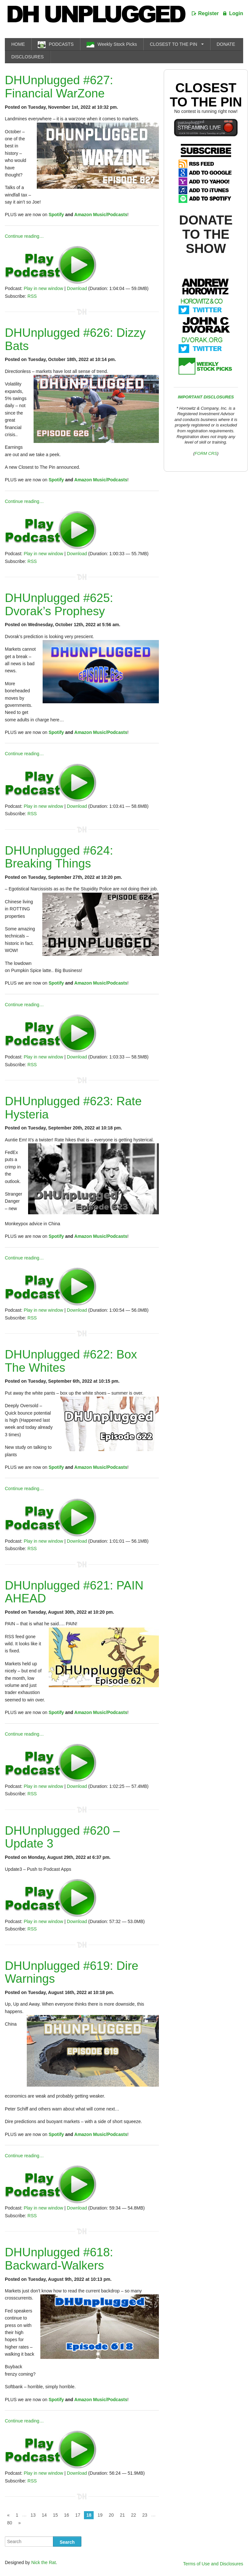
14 (44, 2515)
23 (144, 2515)
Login (236, 13)
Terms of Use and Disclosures (213, 2563)
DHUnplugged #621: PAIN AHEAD (74, 1592)
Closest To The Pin (206, 95)
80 (9, 2522)
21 (122, 2515)
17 (77, 2515)
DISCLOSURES (27, 56)
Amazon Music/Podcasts (100, 214)
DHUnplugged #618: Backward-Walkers (59, 2259)
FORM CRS (206, 453)
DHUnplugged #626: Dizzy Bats (75, 339)
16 (66, 2515)
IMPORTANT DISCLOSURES (206, 397)
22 (133, 2515)
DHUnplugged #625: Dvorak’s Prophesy (59, 604)
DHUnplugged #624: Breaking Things (59, 857)
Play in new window (43, 288)
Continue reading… (24, 236)
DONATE (226, 44)
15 (55, 2515)
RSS (32, 296)
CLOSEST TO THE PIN (173, 44)
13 (33, 2515)
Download (77, 288)
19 (100, 2515)
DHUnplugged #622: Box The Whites (71, 1361)
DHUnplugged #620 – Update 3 (62, 1837)
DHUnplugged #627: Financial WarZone (59, 87)
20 (111, 2515)
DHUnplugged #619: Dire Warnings (71, 1972)
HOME (18, 44)
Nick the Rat (43, 2562)
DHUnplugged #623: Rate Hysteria (73, 1108)
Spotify (56, 214)
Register (208, 13)
